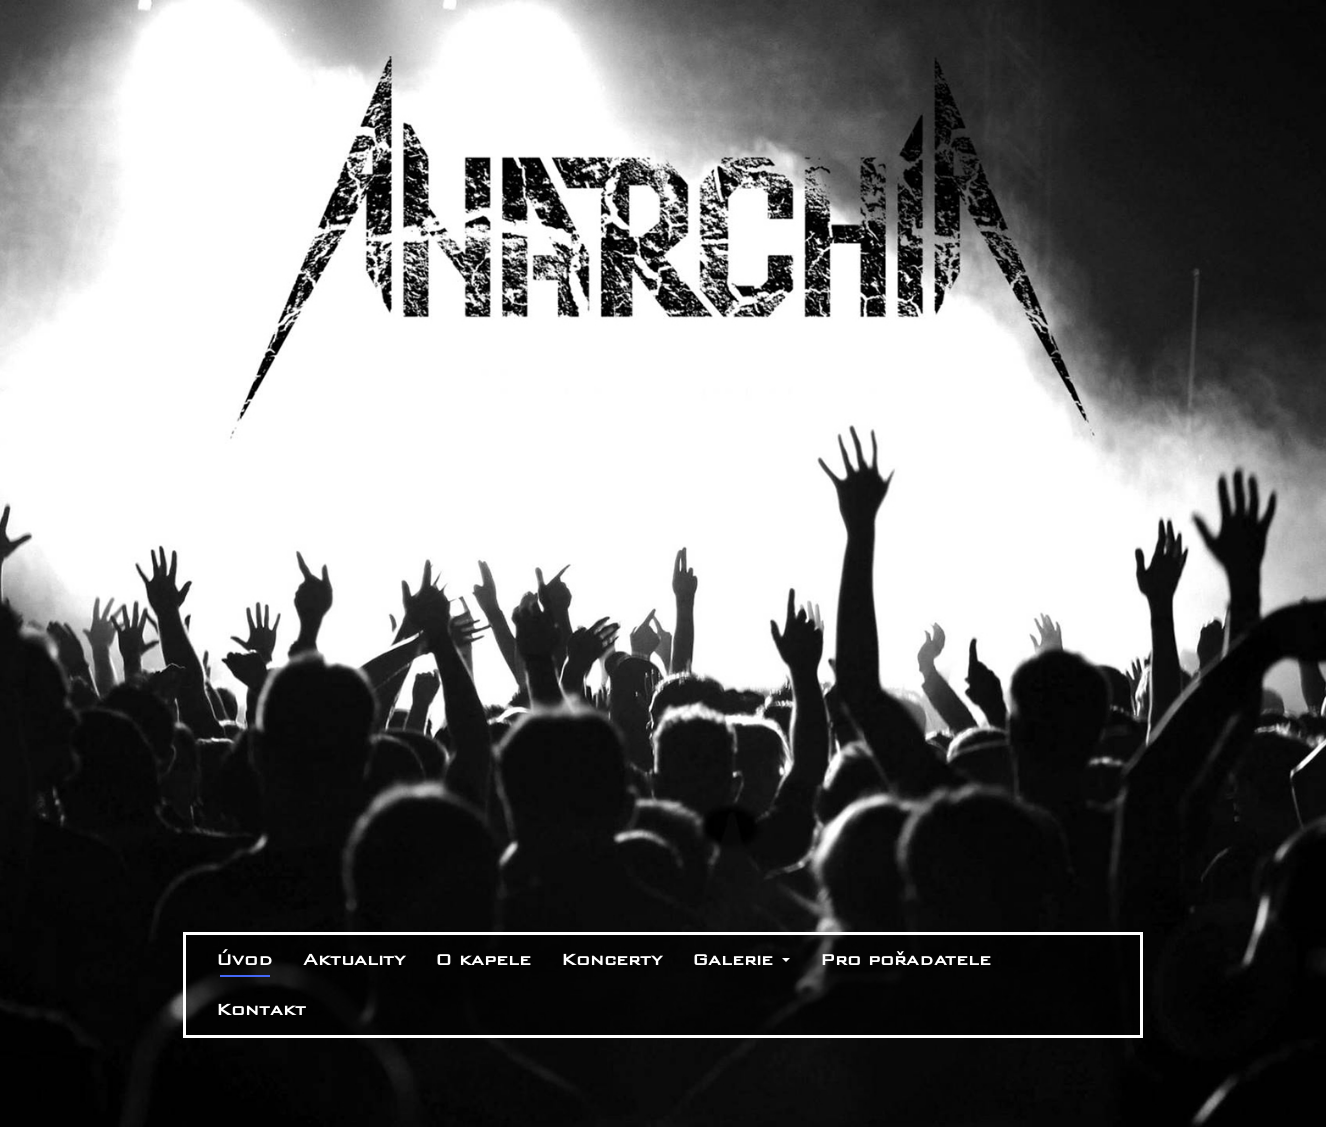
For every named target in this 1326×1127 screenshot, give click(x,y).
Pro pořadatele (905, 959)
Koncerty (611, 959)
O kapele (483, 959)
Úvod (244, 959)
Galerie (741, 959)
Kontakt (261, 1009)
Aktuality (354, 959)
